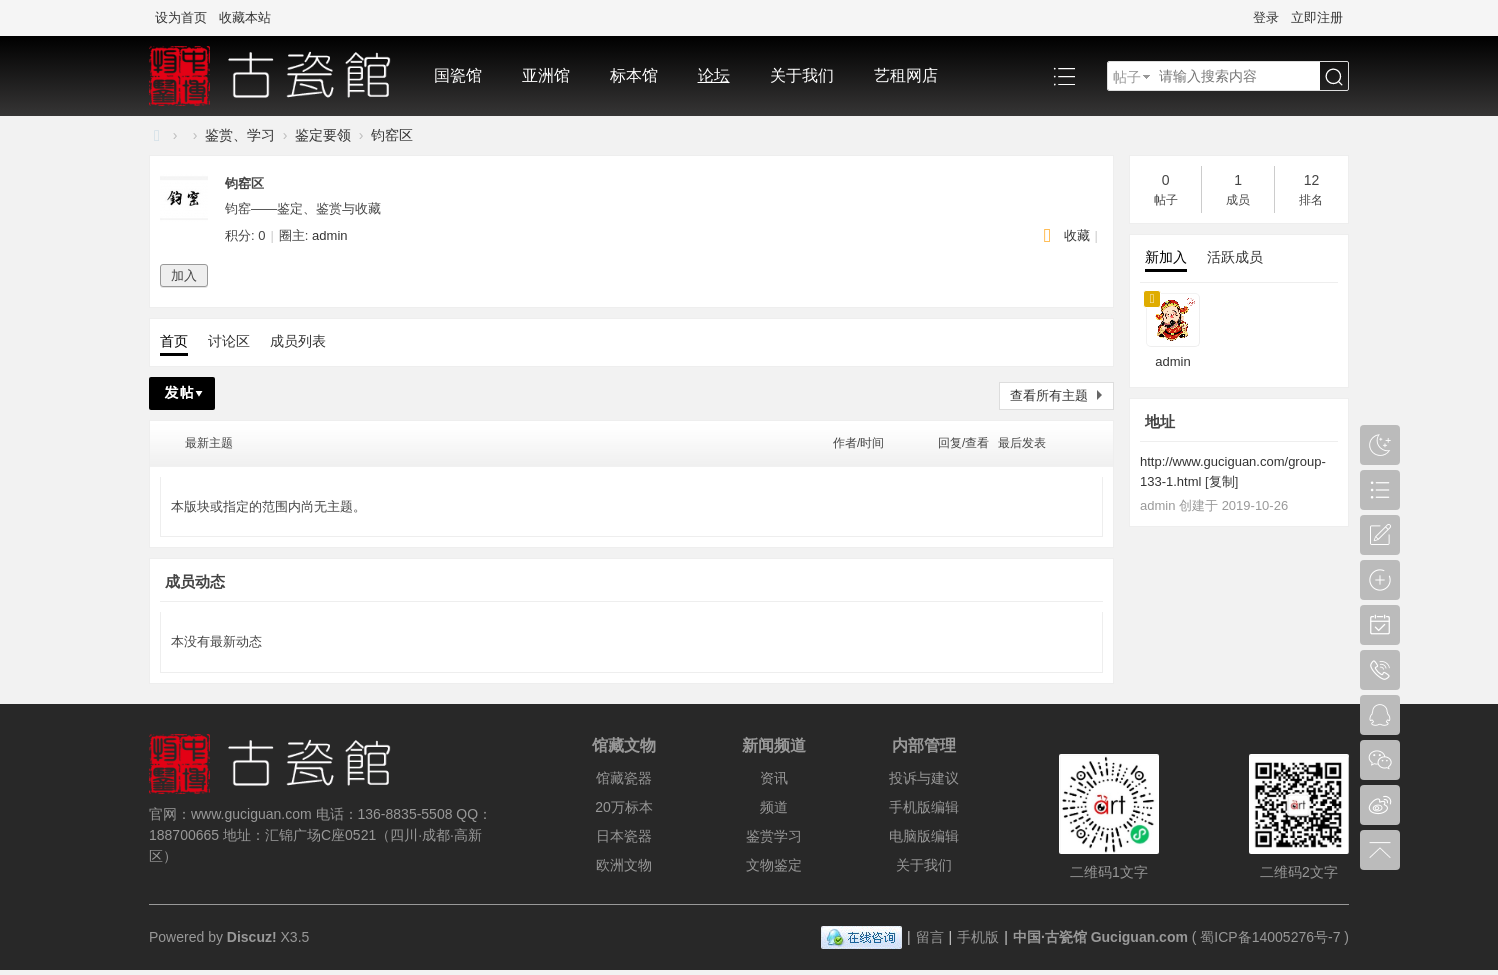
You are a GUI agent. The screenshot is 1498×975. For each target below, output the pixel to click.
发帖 (182, 393)
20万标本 (624, 807)
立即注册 (1317, 17)
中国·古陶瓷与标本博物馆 (157, 135)
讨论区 (229, 341)
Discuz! (252, 937)
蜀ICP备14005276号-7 (1270, 937)
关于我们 (802, 75)
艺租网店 (906, 75)
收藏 (1077, 235)
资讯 (774, 778)
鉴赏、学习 (240, 135)
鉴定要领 (323, 135)
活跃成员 (1235, 257)
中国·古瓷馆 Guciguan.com (1100, 937)
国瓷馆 (458, 75)
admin (329, 235)
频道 (774, 807)
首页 (174, 341)
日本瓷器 (624, 836)
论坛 (714, 75)
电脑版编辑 (924, 836)
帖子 (1127, 77)
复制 (1222, 481)
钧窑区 (392, 135)
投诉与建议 (924, 778)
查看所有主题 (1049, 395)
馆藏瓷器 (624, 778)
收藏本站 (245, 17)
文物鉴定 (774, 865)
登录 (1266, 17)
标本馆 (634, 75)
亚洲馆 (546, 75)
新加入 (1166, 257)
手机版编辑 (924, 807)
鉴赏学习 (774, 836)
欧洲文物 (624, 865)
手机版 (978, 937)
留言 (930, 937)
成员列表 (298, 341)
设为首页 (181, 17)
